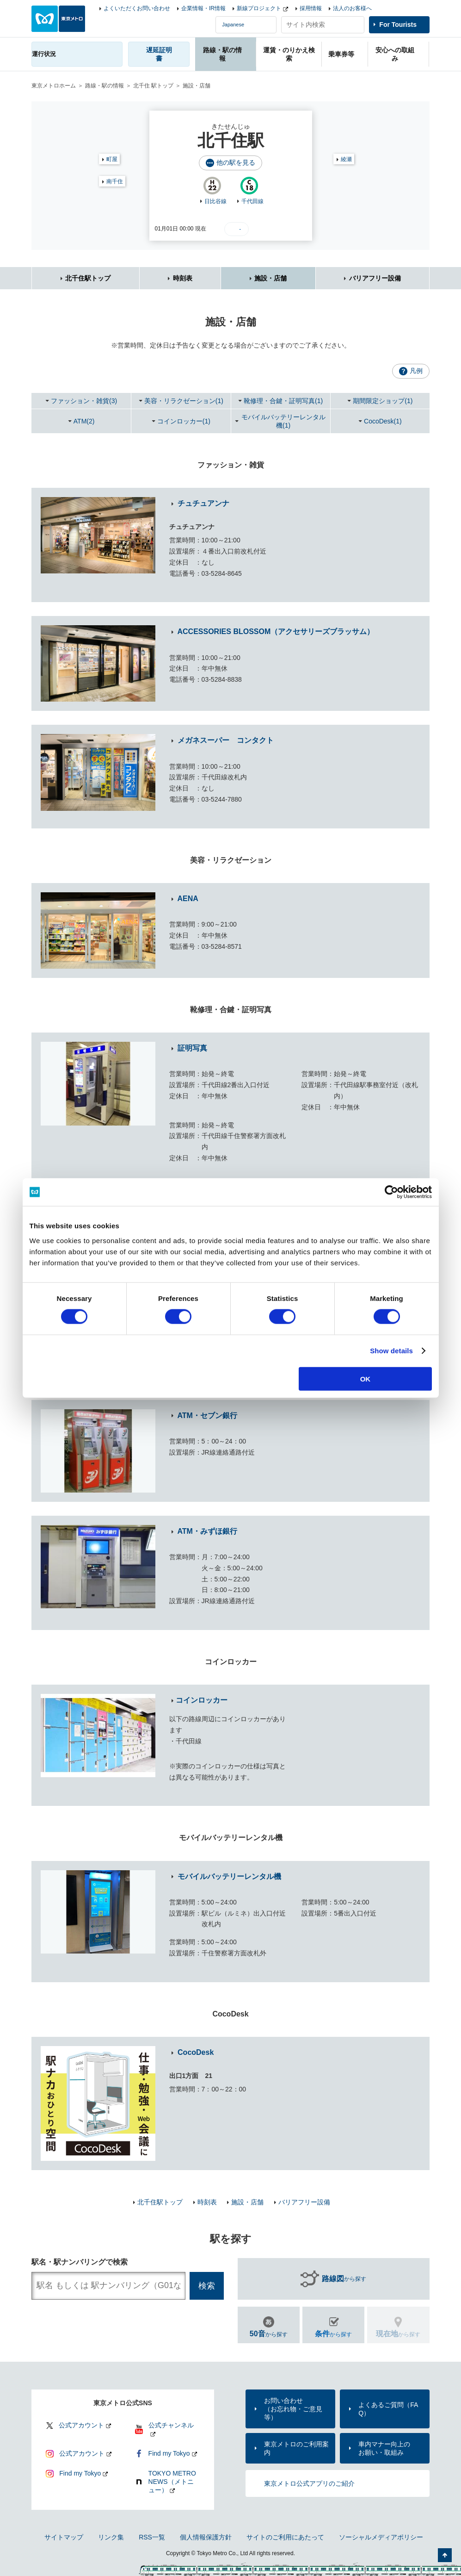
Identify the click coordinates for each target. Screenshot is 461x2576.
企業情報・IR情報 (203, 8)
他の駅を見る (235, 162)
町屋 (111, 159)
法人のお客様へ (352, 8)
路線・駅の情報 (104, 85)
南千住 (114, 181)
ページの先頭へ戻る (445, 2555)
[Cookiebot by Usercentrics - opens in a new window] (391, 1192)
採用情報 (311, 8)
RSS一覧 (152, 2537)
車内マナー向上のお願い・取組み (384, 2448)
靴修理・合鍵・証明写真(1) (283, 400)
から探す (344, 2279)
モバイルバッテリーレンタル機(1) (283, 421)
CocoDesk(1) (383, 421)
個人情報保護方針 (206, 2537)
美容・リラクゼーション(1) (183, 400)
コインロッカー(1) (183, 421)
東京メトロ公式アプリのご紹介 (309, 2483)
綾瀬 (346, 159)
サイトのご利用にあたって (285, 2537)
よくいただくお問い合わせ (137, 8)
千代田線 (252, 201)
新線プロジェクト (259, 8)
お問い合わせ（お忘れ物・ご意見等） (293, 2409)
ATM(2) (84, 421)
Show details (391, 1351)
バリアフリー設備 (375, 278)
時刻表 (182, 278)
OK (365, 1378)
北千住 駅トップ (153, 85)
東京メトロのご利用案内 (296, 2448)
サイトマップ (63, 2537)
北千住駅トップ (88, 278)
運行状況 (44, 53)
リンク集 (111, 2537)
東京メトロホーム (53, 85)
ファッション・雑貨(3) (84, 400)
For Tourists (398, 24)
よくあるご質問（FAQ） (388, 2409)
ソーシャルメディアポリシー (381, 2537)
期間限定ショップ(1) (382, 400)
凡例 (416, 370)
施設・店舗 (270, 278)
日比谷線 (215, 201)
